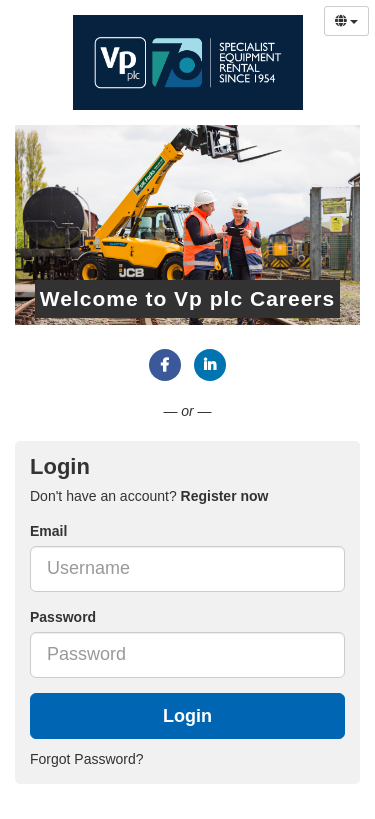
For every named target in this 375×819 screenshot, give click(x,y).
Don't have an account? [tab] (149, 496)
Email (48, 531)
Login (187, 716)
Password (63, 617)
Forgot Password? (87, 759)
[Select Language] (346, 21)
